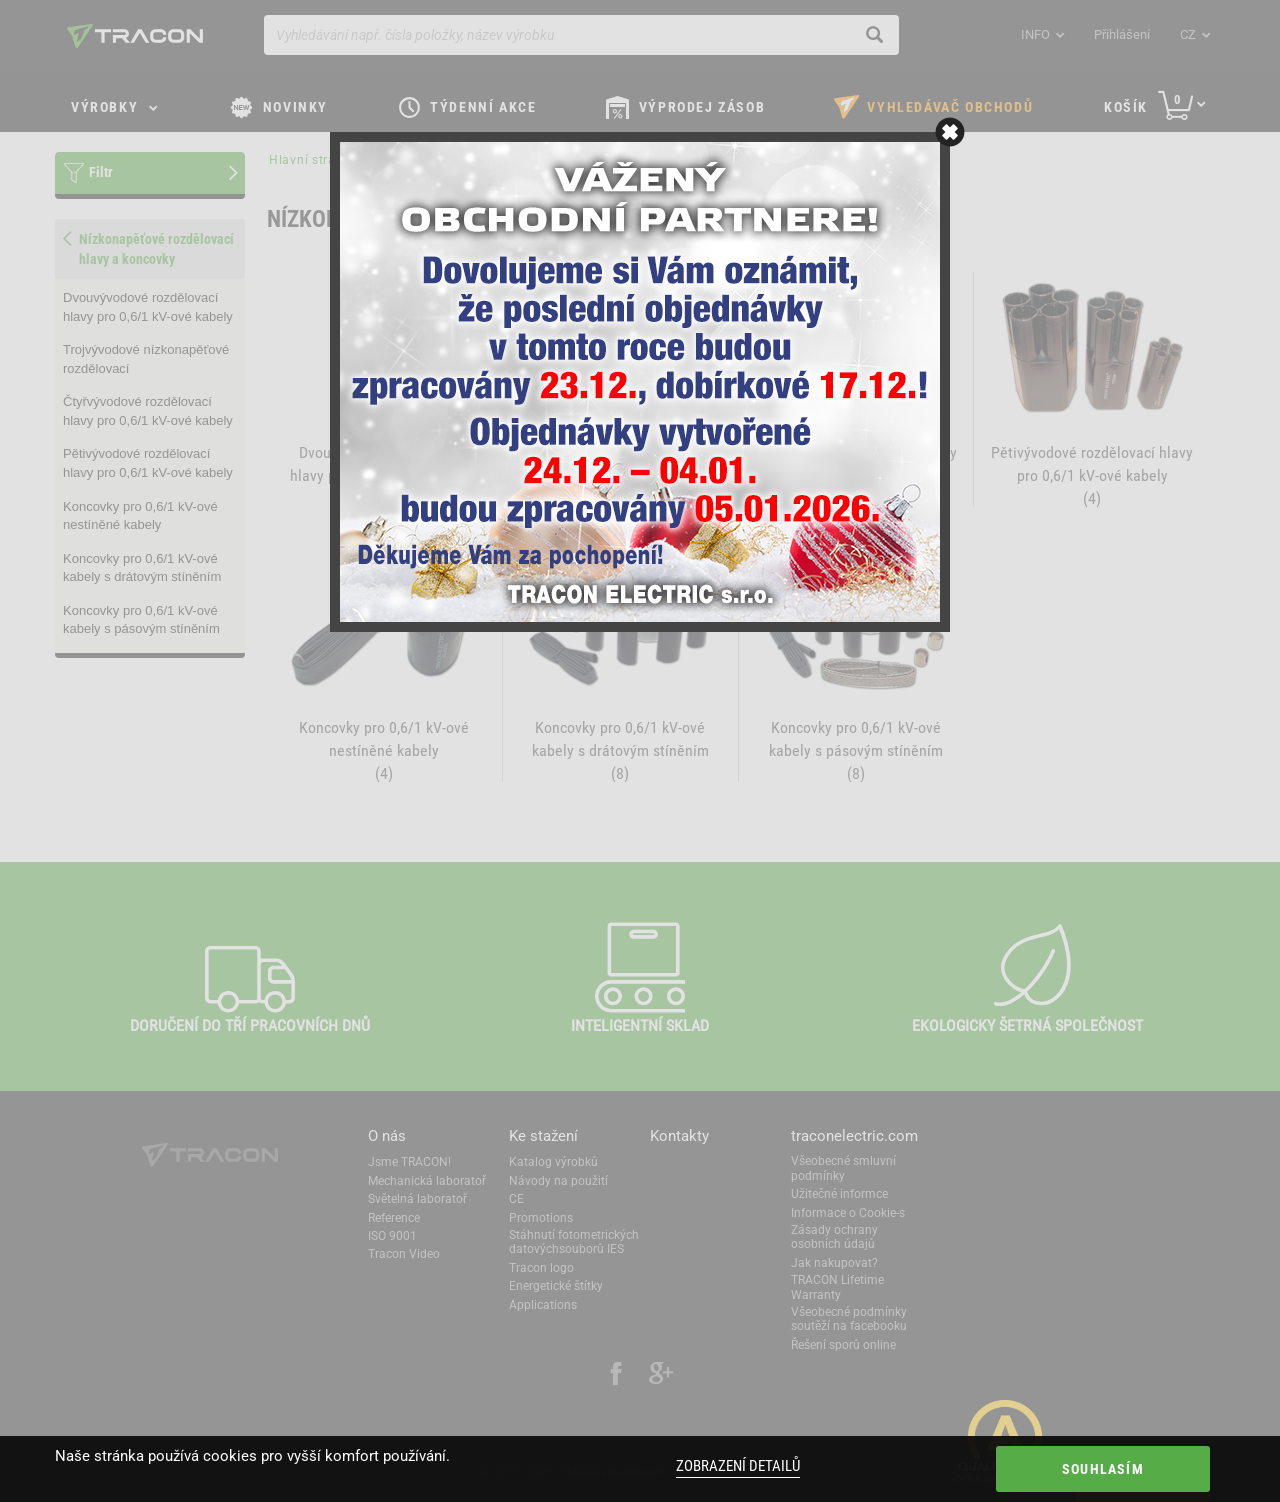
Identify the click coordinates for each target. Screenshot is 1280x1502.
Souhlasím (1103, 1469)
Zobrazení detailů (738, 1466)
